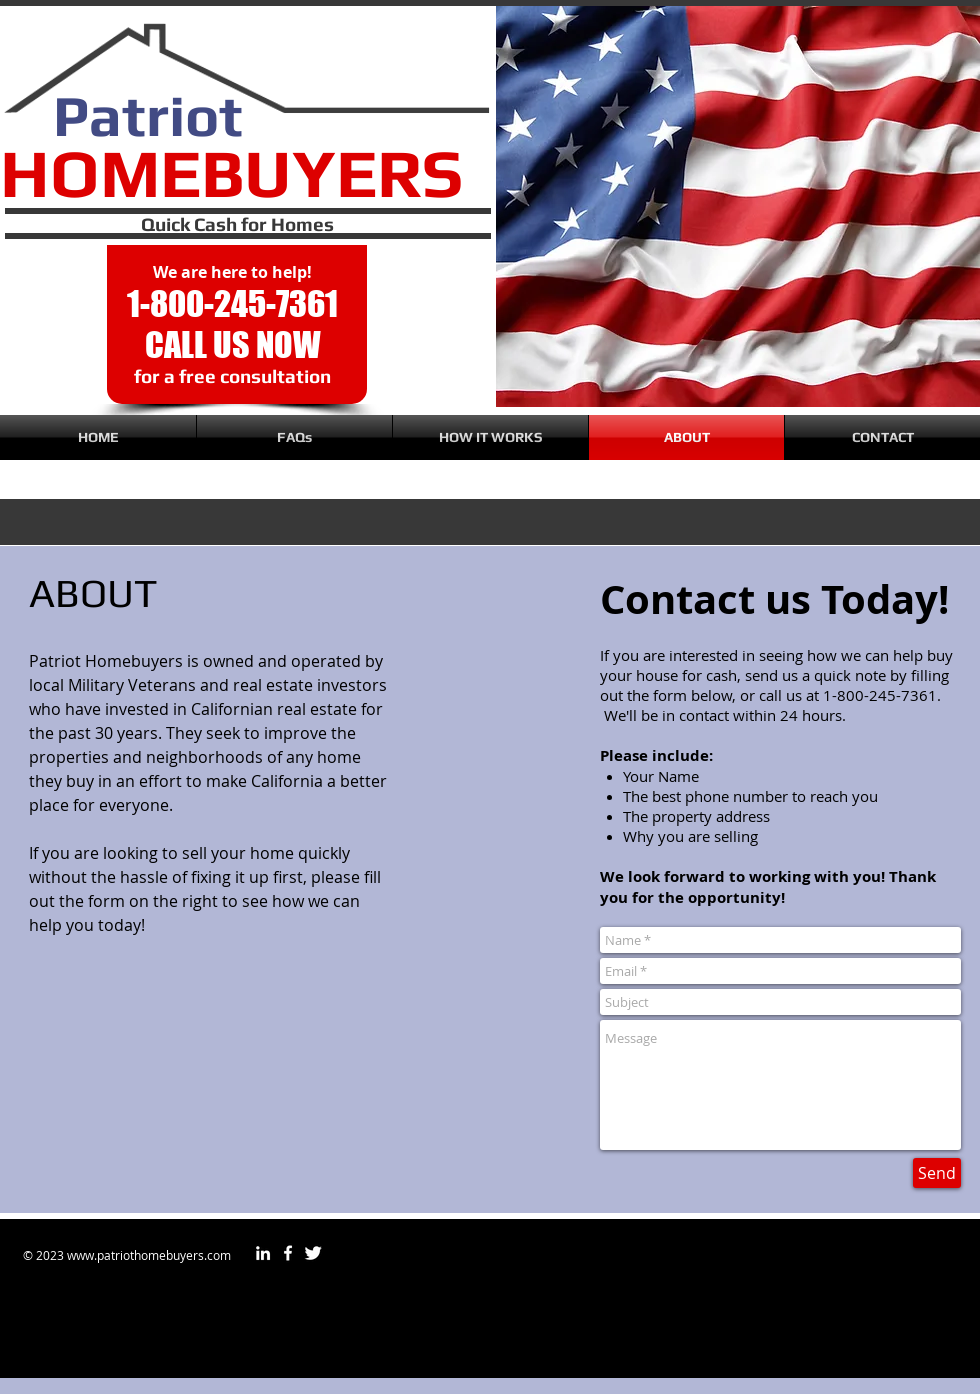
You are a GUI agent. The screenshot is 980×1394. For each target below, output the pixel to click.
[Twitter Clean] (313, 1253)
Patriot (148, 115)
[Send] (937, 1173)
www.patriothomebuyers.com (149, 1255)
